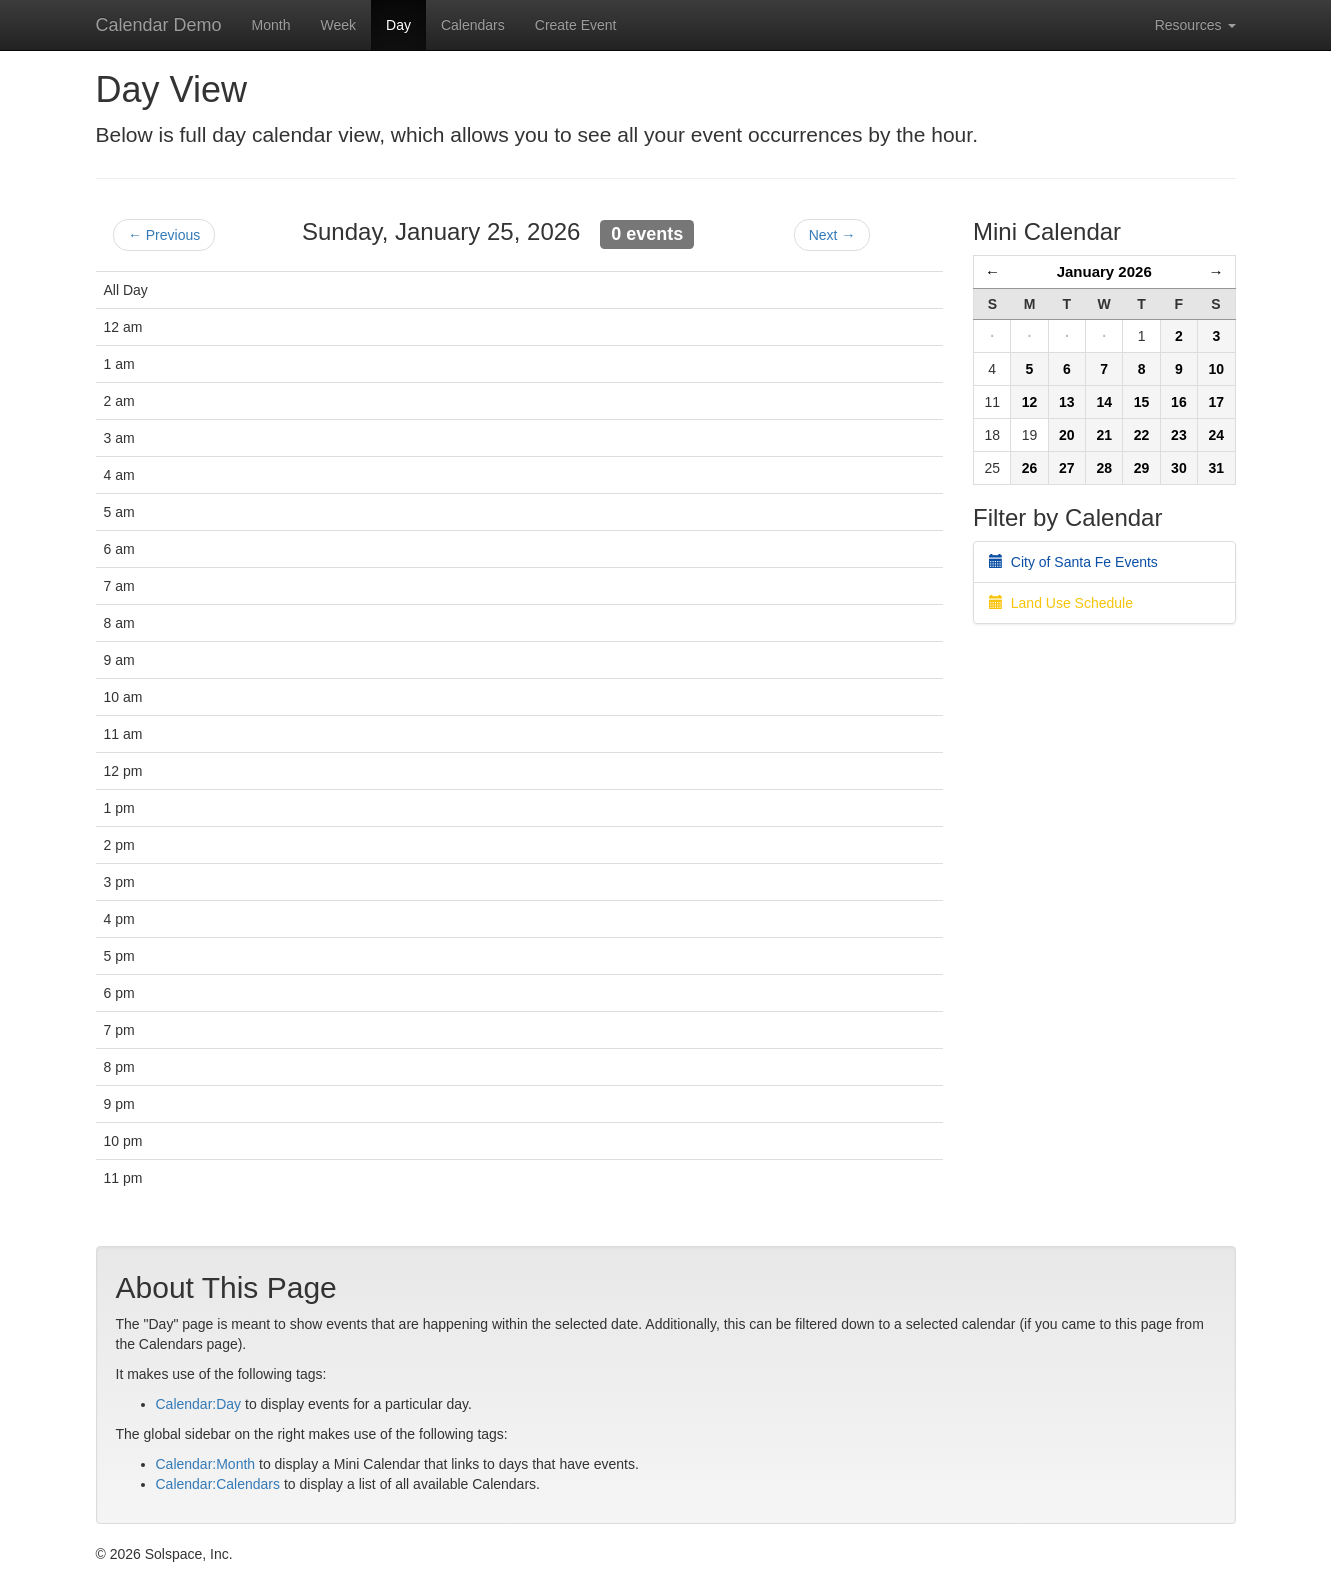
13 (1067, 402)
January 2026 (1104, 271)
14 (1104, 402)
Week (338, 25)
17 (1216, 402)
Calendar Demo (159, 25)
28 (1104, 468)
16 (1179, 402)
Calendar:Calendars (218, 1484)
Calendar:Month (206, 1464)
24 (1216, 435)
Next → (832, 235)
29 (1142, 468)
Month (271, 25)
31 (1216, 468)
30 (1179, 468)
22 (1142, 435)
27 (1067, 468)
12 (1030, 402)
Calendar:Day (199, 1404)
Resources (1195, 25)
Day (398, 25)
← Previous (164, 235)
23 (1179, 435)
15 (1142, 402)
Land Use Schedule (1061, 603)
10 (1216, 369)
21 (1104, 435)
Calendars (473, 25)
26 (1030, 468)
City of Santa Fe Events (1073, 562)
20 (1067, 435)
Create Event (576, 25)
